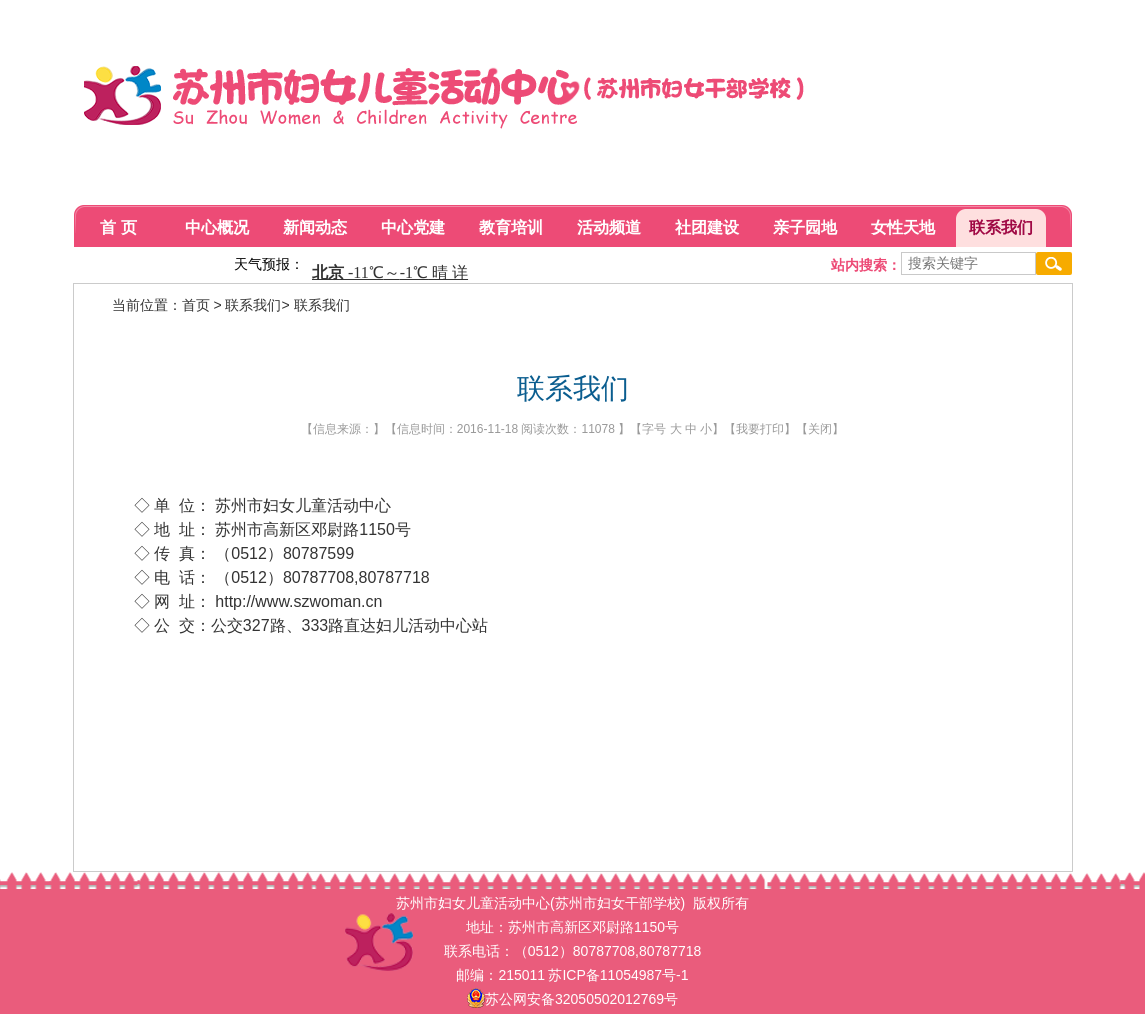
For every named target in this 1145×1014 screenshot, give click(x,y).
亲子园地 (805, 227)
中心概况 (217, 227)
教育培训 (511, 227)
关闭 (820, 429)
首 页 (118, 227)
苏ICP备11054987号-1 (618, 975)
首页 (196, 305)
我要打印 (760, 429)
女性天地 (903, 227)
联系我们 (1001, 227)
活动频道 (609, 227)
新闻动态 (315, 227)
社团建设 (707, 227)
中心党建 (413, 227)
